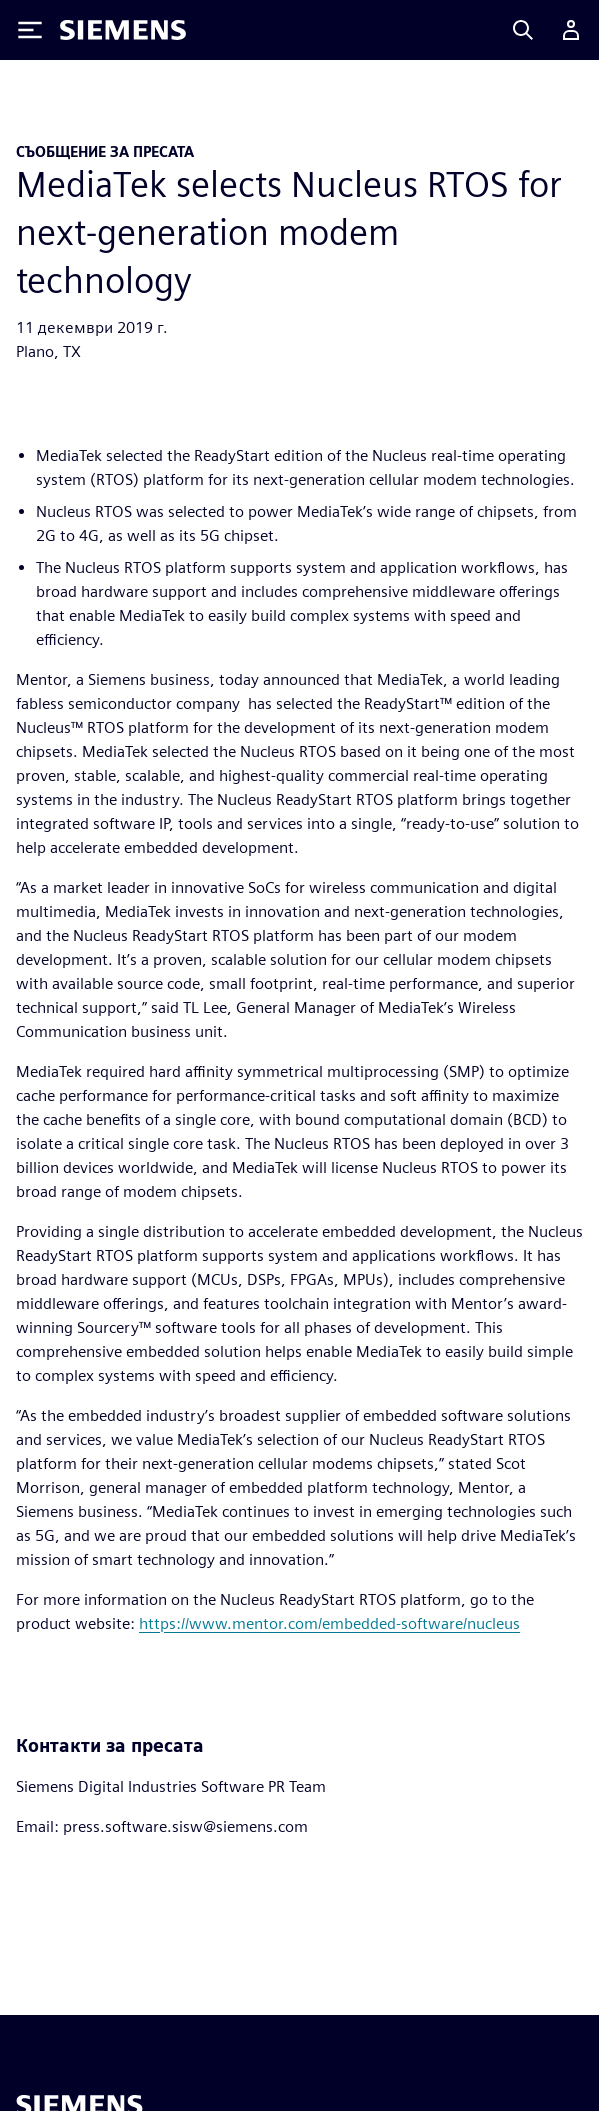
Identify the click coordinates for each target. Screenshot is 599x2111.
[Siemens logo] (123, 30)
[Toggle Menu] (30, 30)
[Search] (523, 30)
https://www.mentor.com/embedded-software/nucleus (329, 1623)
